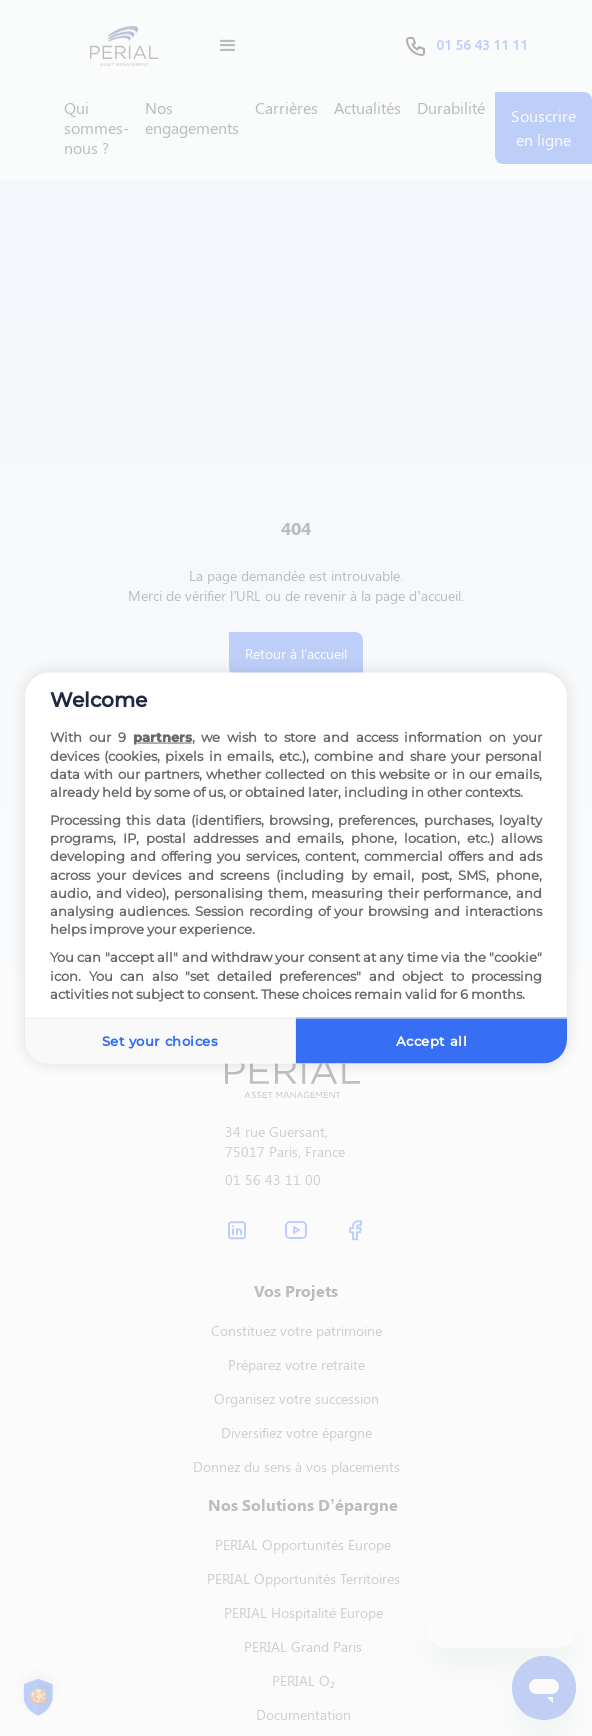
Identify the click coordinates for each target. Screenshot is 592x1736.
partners (162, 737)
